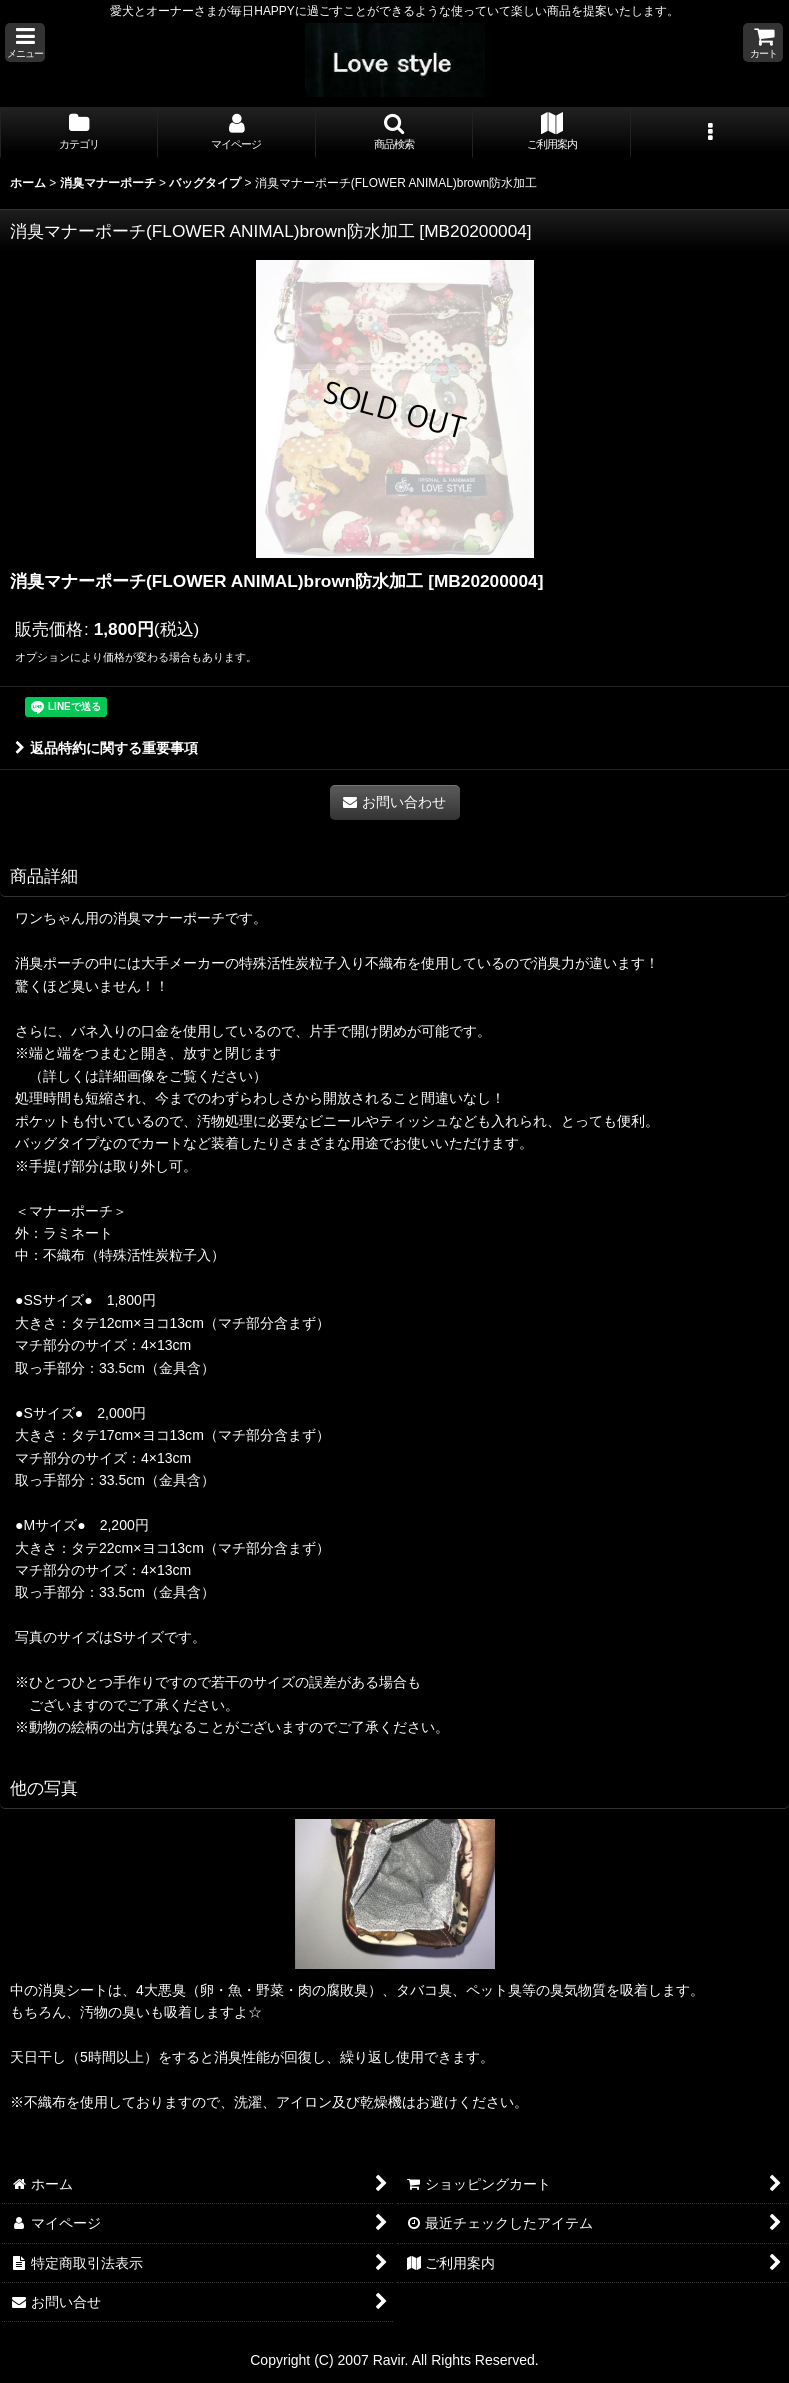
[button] (25, 42)
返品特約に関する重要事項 (106, 748)
